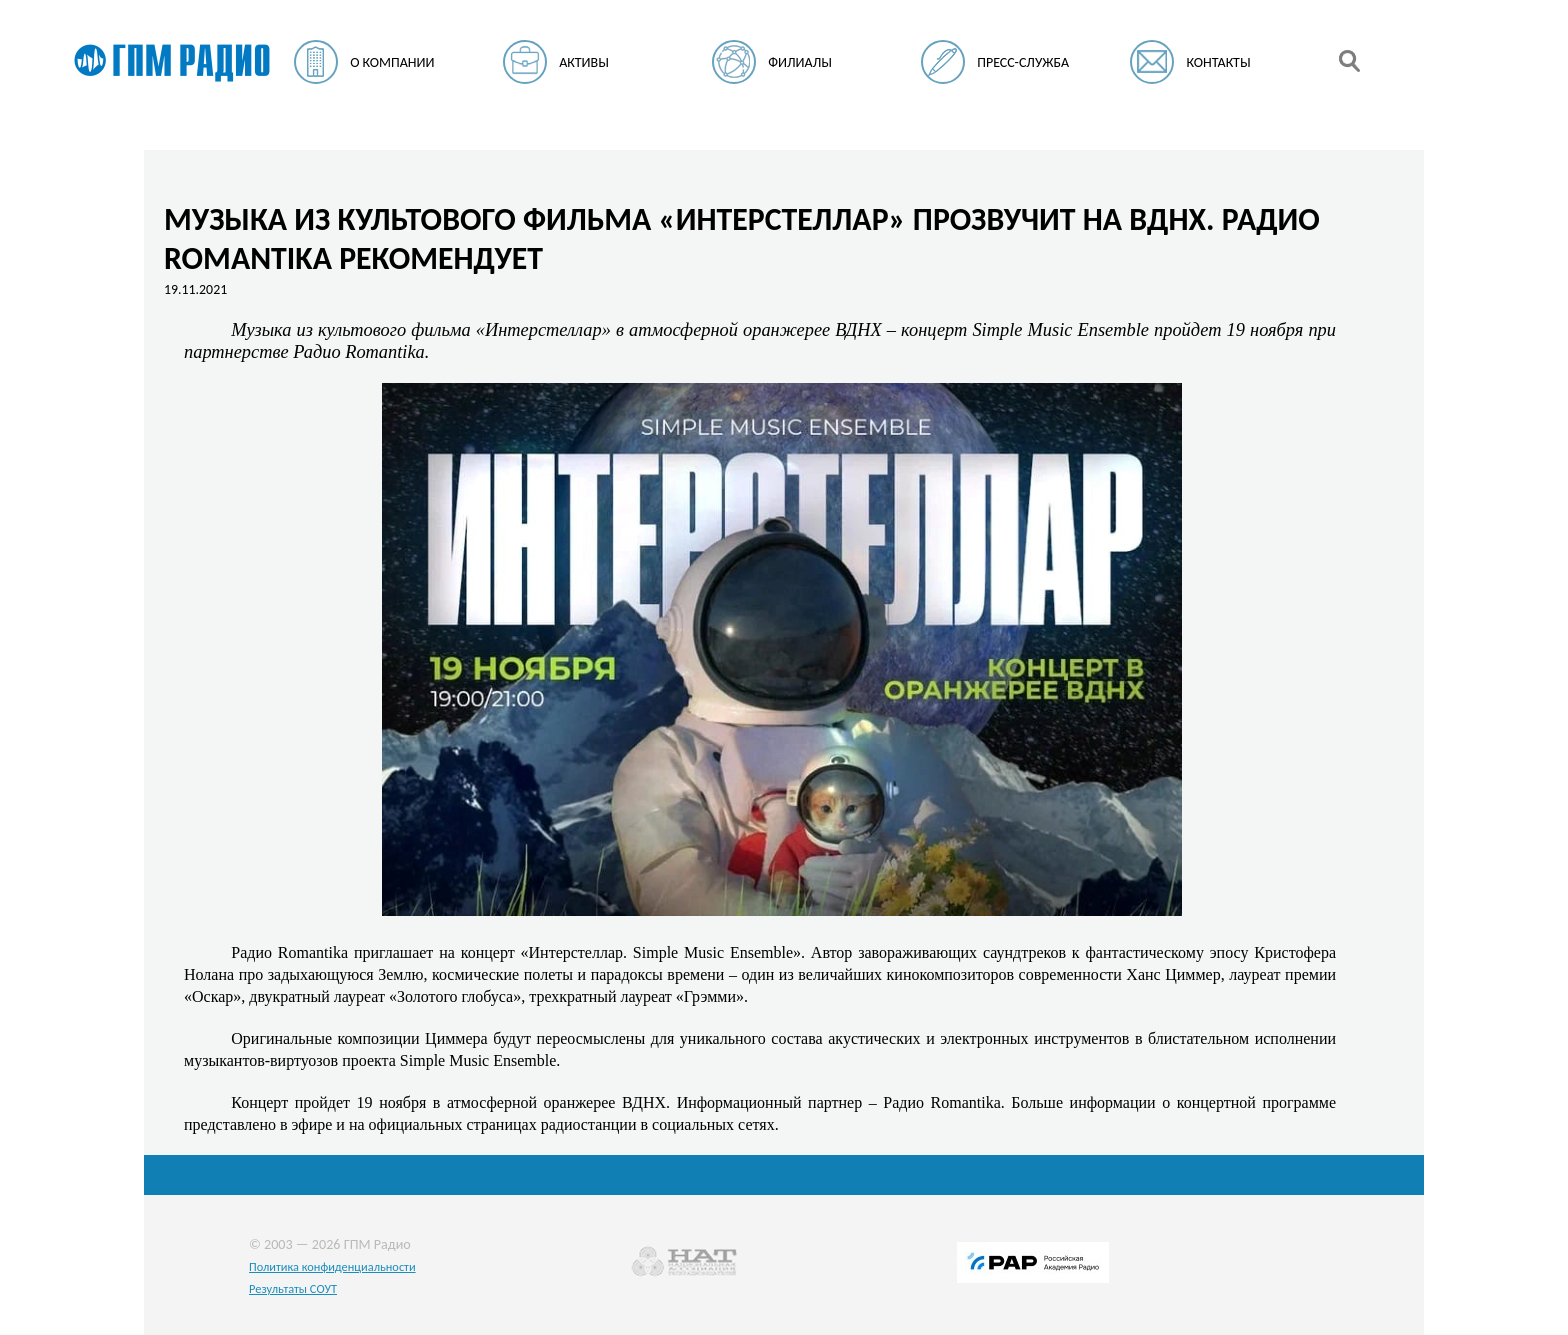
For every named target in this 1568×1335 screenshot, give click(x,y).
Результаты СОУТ (293, 1288)
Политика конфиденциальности (332, 1266)
